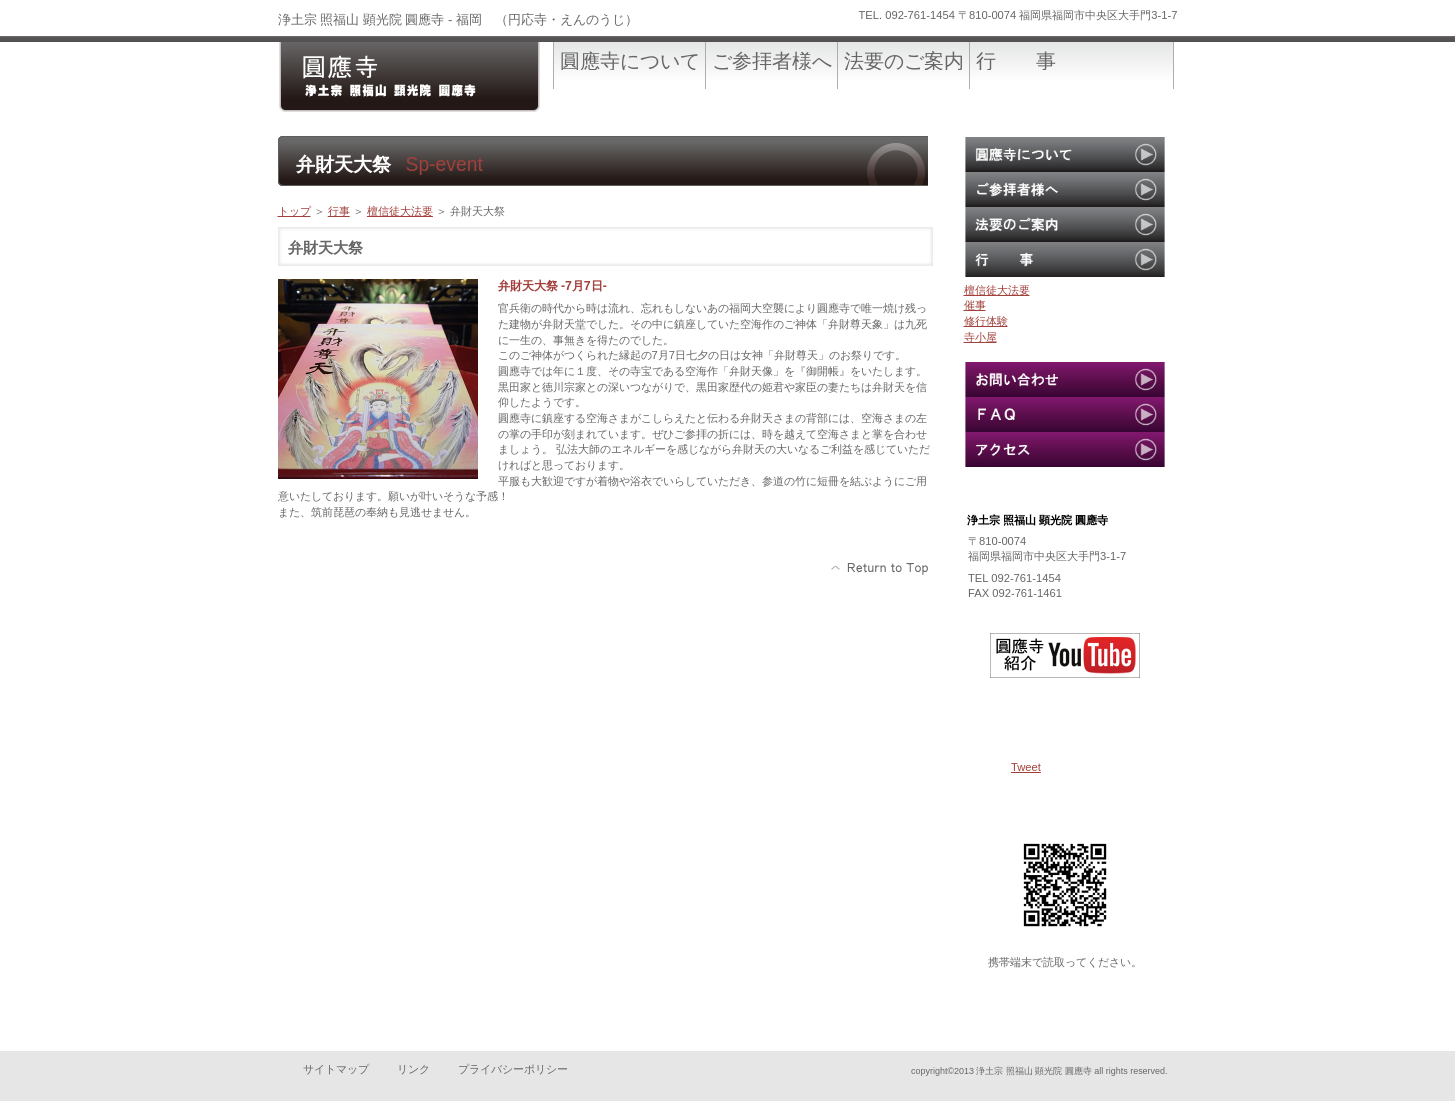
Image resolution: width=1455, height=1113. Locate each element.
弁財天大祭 (477, 211)
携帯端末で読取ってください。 (1065, 962)
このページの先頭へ (880, 568)
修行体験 (986, 321)
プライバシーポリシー (513, 1069)
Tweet (1026, 767)
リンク (413, 1069)
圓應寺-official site (428, 77)
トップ (294, 211)
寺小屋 (980, 337)
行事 (339, 211)
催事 (975, 305)
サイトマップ (336, 1069)
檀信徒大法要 (400, 211)
